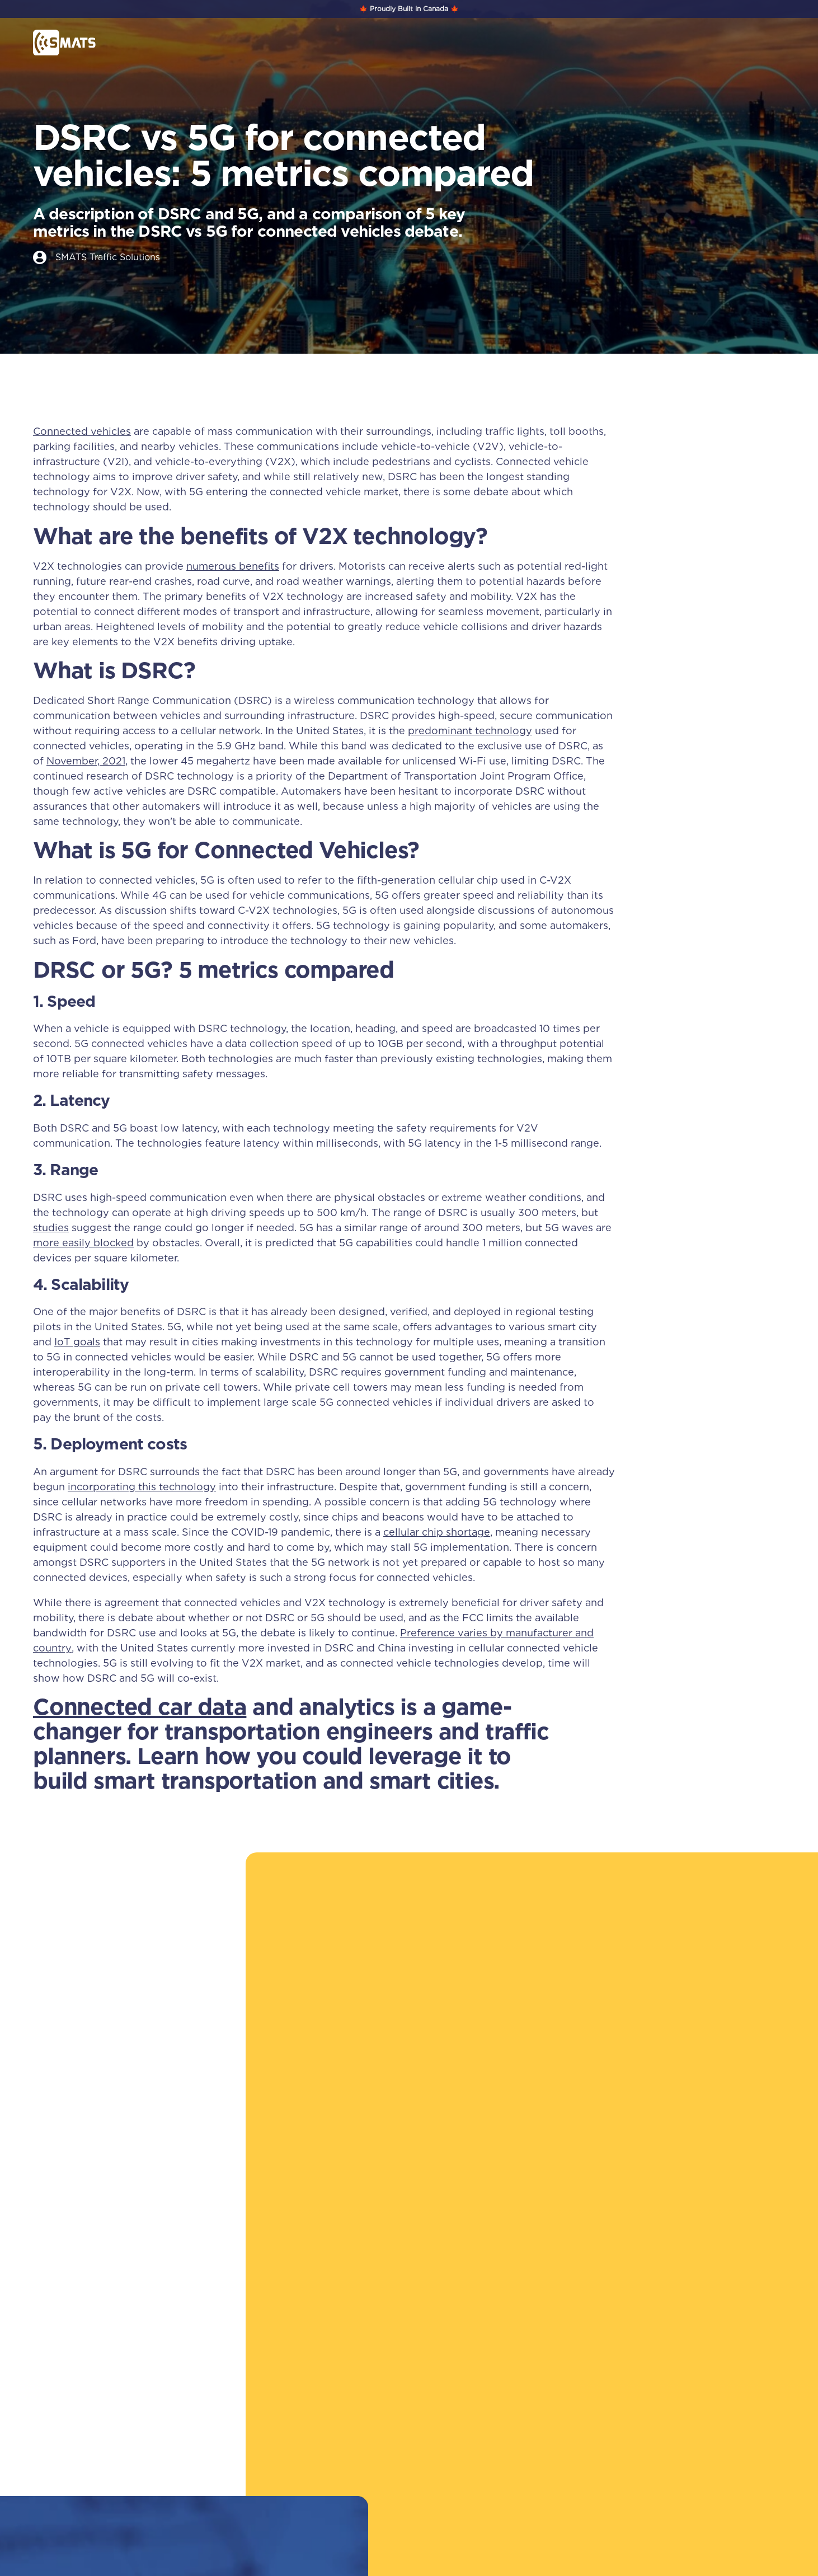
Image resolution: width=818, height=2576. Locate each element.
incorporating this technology (142, 1487)
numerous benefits (232, 566)
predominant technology (470, 730)
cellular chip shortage (436, 1532)
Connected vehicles (82, 432)
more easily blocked (83, 1243)
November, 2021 (85, 761)
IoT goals (77, 1342)
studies (51, 1227)
